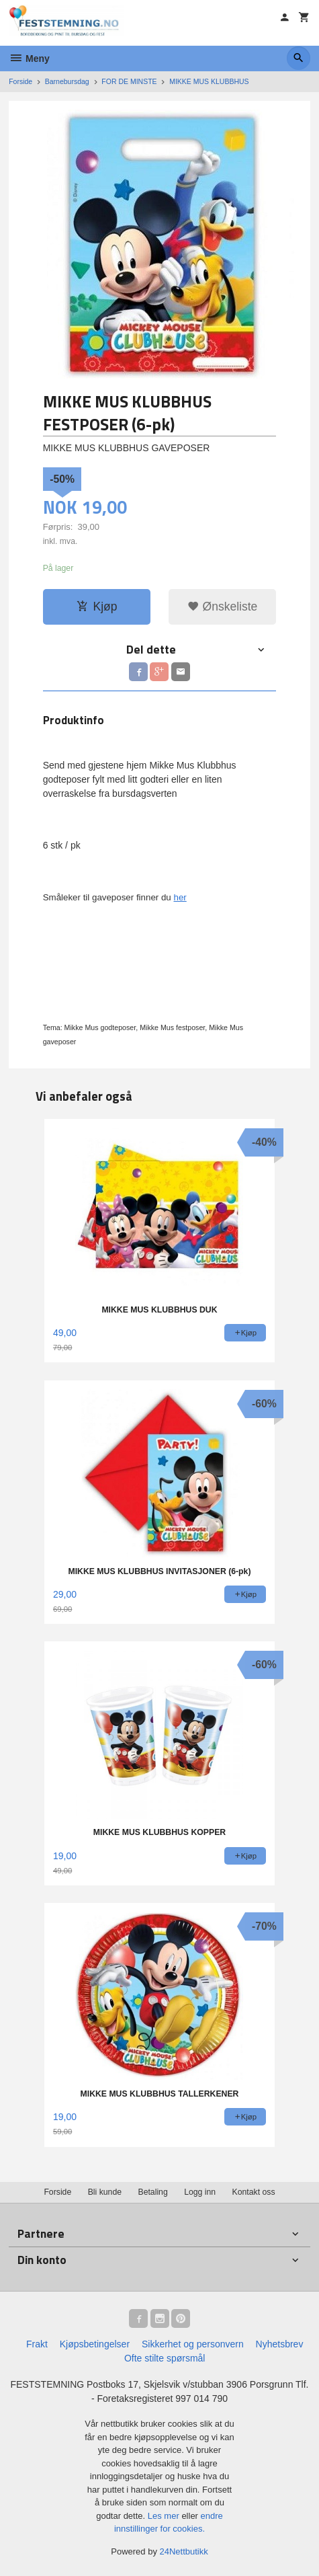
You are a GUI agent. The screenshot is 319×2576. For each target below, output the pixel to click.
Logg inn (200, 2192)
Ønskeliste (222, 606)
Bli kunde (105, 2192)
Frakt (37, 2344)
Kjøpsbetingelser (95, 2344)
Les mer (165, 2516)
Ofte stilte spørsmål (165, 2358)
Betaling (152, 2192)
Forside (20, 81)
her (179, 897)
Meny (29, 58)
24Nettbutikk (184, 2551)
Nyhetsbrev (280, 2344)
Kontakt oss (253, 2192)
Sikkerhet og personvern (193, 2344)
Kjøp (97, 606)
